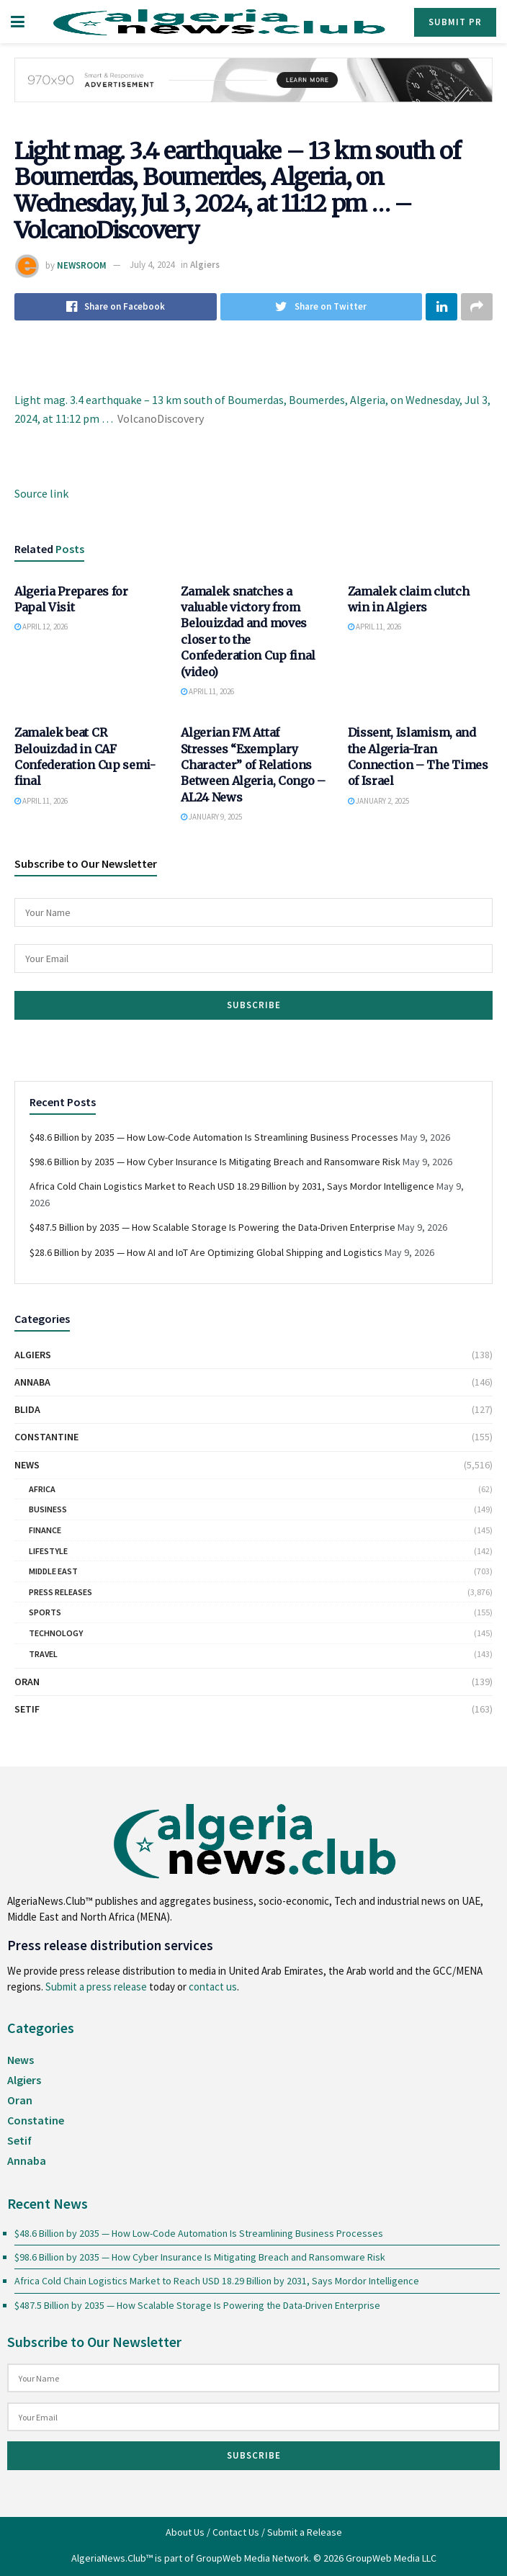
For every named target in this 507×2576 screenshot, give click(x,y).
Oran (27, 1681)
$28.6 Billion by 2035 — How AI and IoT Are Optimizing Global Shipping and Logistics (206, 1252)
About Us (185, 2532)
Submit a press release (96, 1986)
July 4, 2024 (152, 265)
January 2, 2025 (378, 801)
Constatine (35, 2120)
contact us (213, 1986)
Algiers (205, 265)
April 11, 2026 (207, 691)
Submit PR (455, 22)
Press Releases (60, 1592)
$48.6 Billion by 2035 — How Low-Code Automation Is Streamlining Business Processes (214, 1137)
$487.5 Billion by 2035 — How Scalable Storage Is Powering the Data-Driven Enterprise (212, 1227)
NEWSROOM (82, 265)
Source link (41, 493)
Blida (27, 1409)
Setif (27, 1708)
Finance (45, 1530)
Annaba (32, 1381)
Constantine (46, 1436)
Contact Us (235, 2532)
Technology (56, 1633)
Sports (45, 1612)
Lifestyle (48, 1550)
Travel (43, 1653)
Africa (42, 1489)
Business (48, 1509)
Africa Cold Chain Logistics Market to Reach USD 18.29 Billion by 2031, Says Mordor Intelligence (232, 1186)
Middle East (53, 1571)
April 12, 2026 (41, 626)
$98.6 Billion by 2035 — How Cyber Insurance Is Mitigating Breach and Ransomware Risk (215, 1161)
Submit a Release (304, 2532)
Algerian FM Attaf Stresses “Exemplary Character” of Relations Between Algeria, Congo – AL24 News (253, 764)
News (27, 1464)
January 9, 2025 (211, 817)
